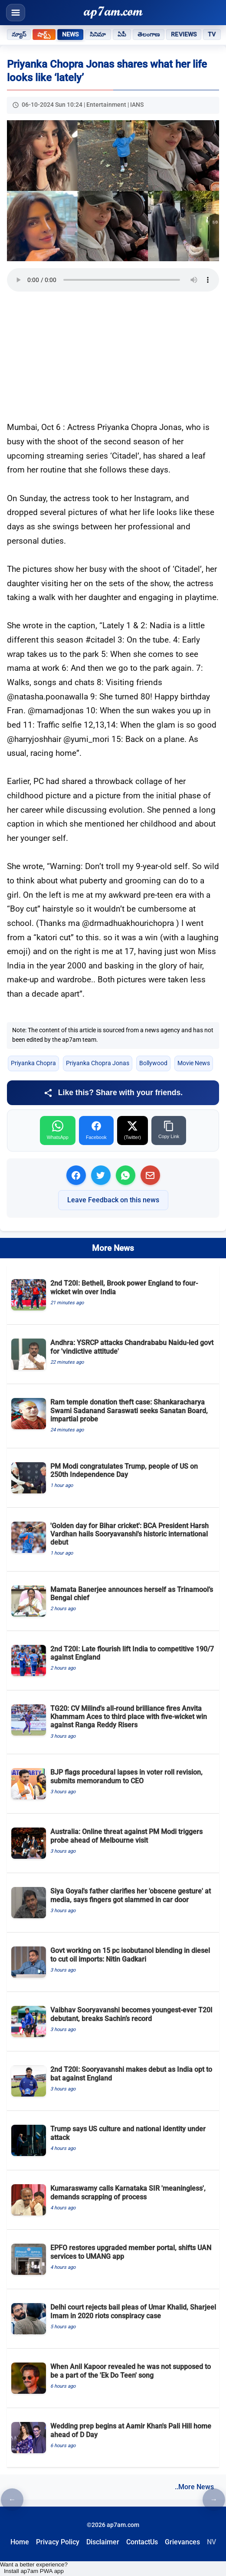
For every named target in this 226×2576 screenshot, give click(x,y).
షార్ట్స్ (43, 34)
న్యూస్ (19, 34)
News (70, 34)
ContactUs (142, 2542)
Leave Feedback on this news (113, 1200)
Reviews (184, 34)
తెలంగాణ (149, 34)
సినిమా (98, 34)
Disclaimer (102, 2542)
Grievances (182, 2542)
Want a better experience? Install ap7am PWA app (34, 2567)
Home (19, 2542)
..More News (194, 2487)
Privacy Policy (57, 2542)
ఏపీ (122, 34)
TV (212, 34)
